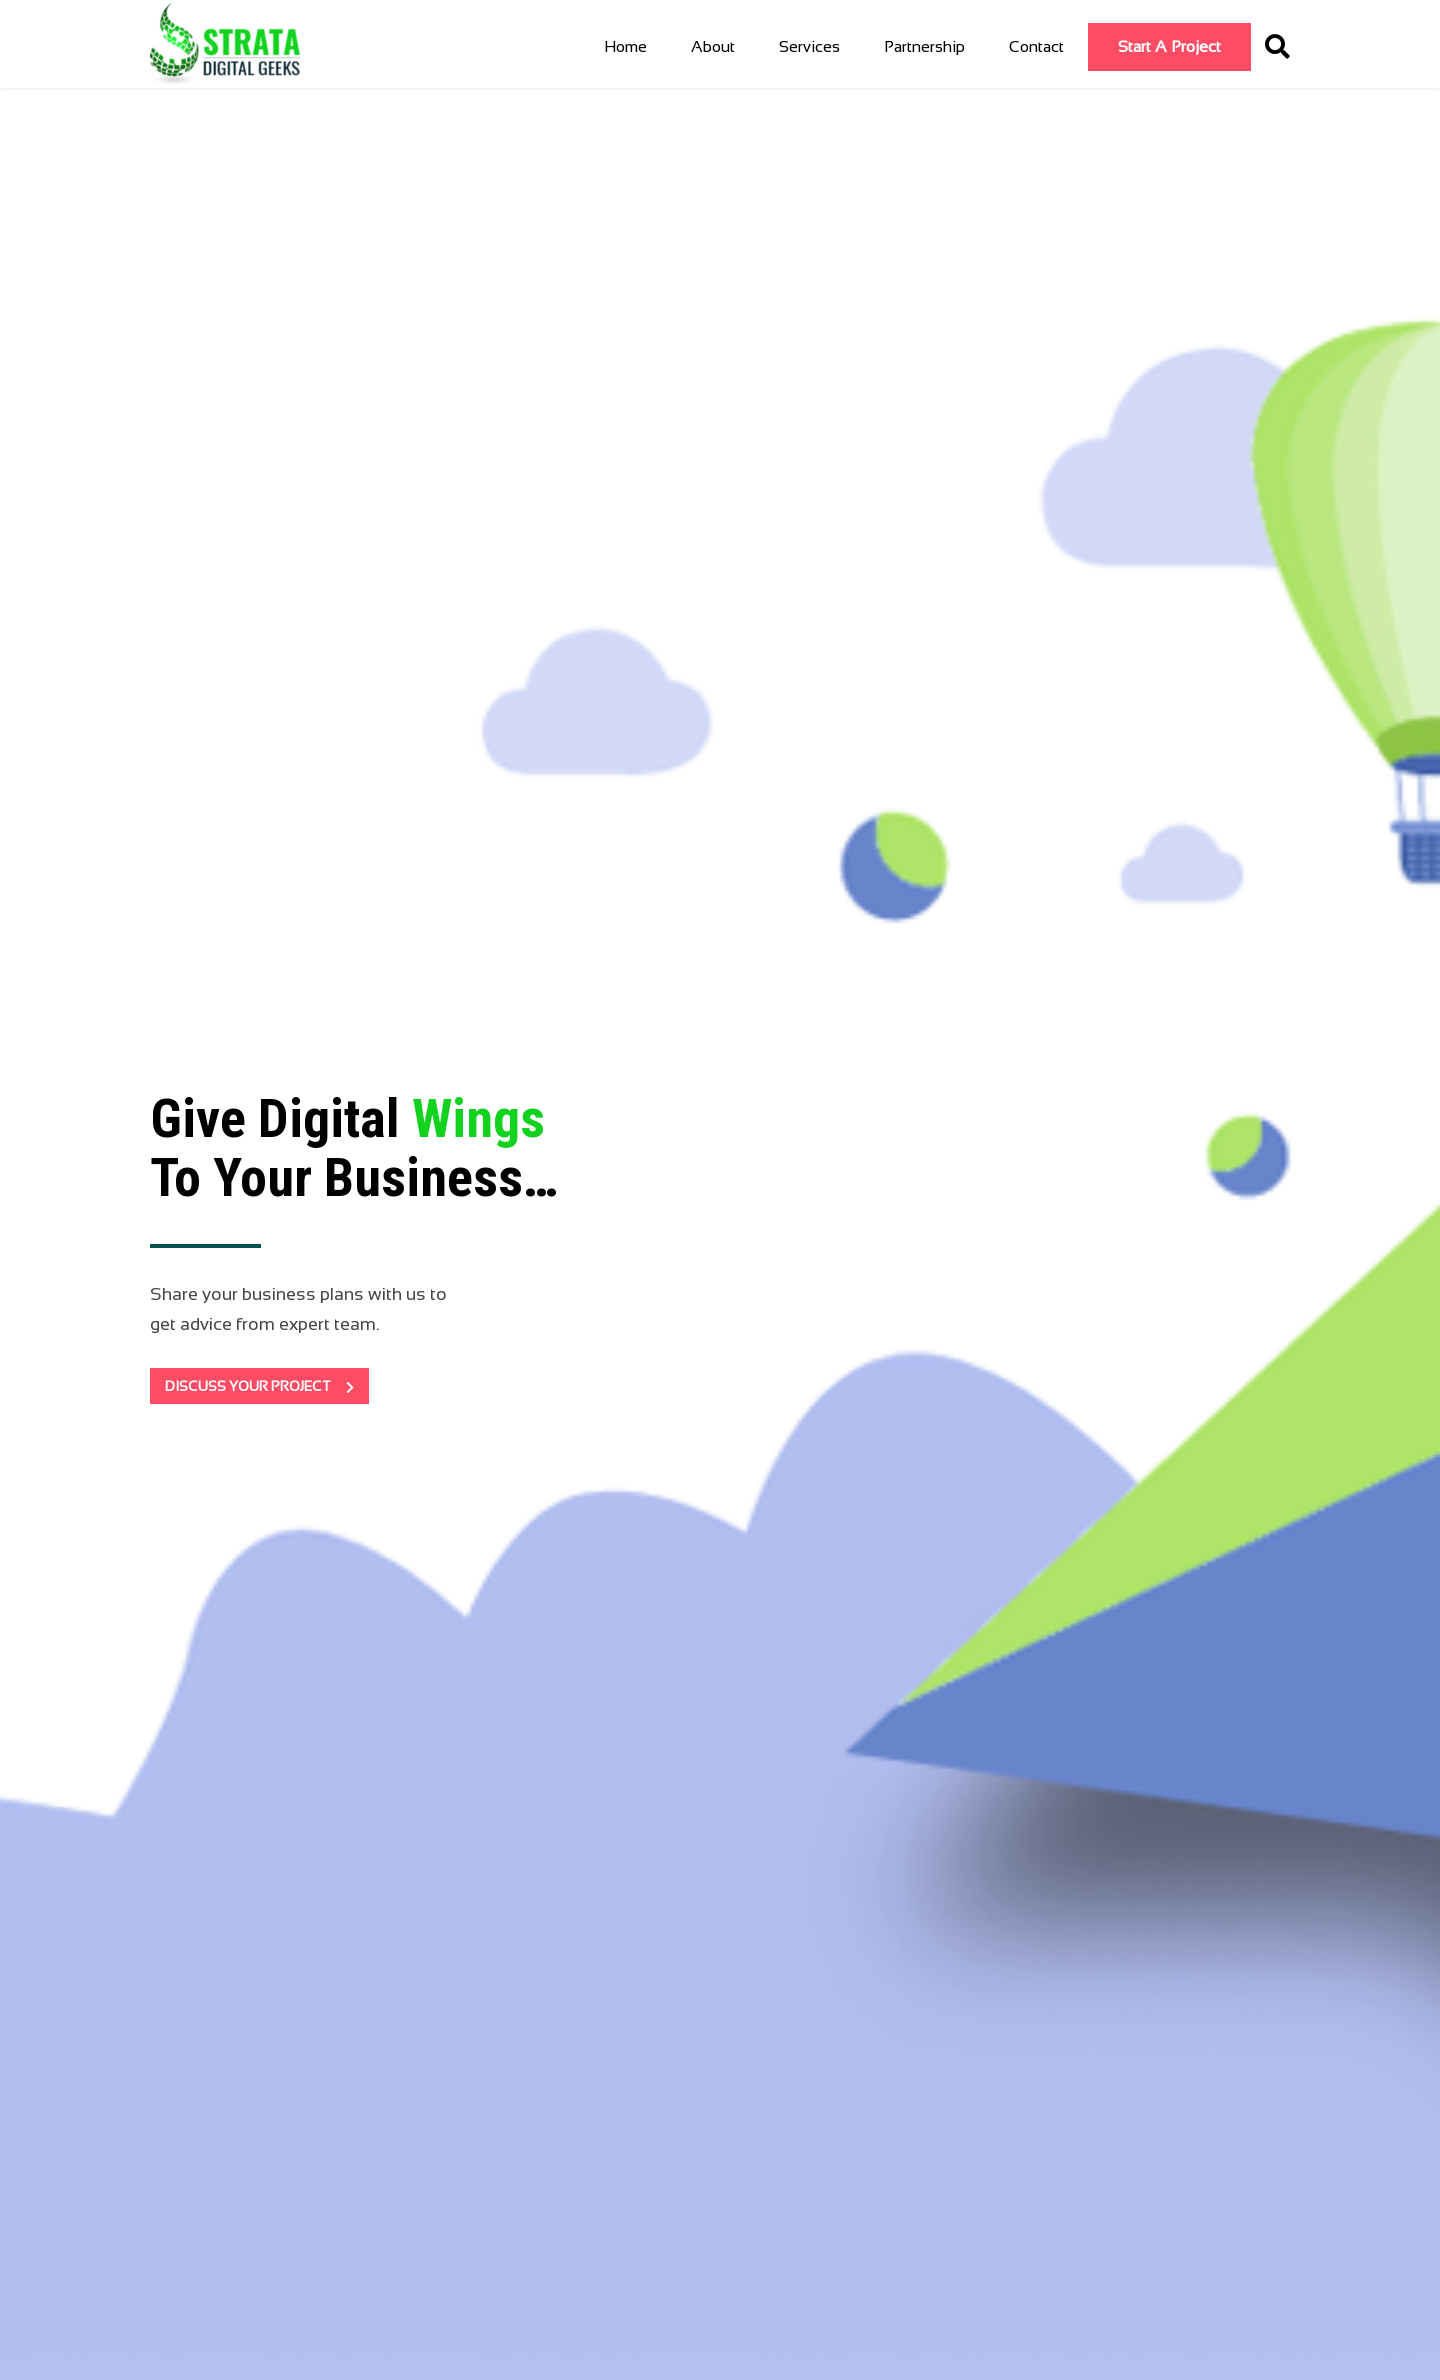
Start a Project (1169, 46)
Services (809, 46)
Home (625, 46)
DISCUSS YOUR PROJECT (259, 1386)
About (713, 46)
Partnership (924, 46)
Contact (1036, 46)
